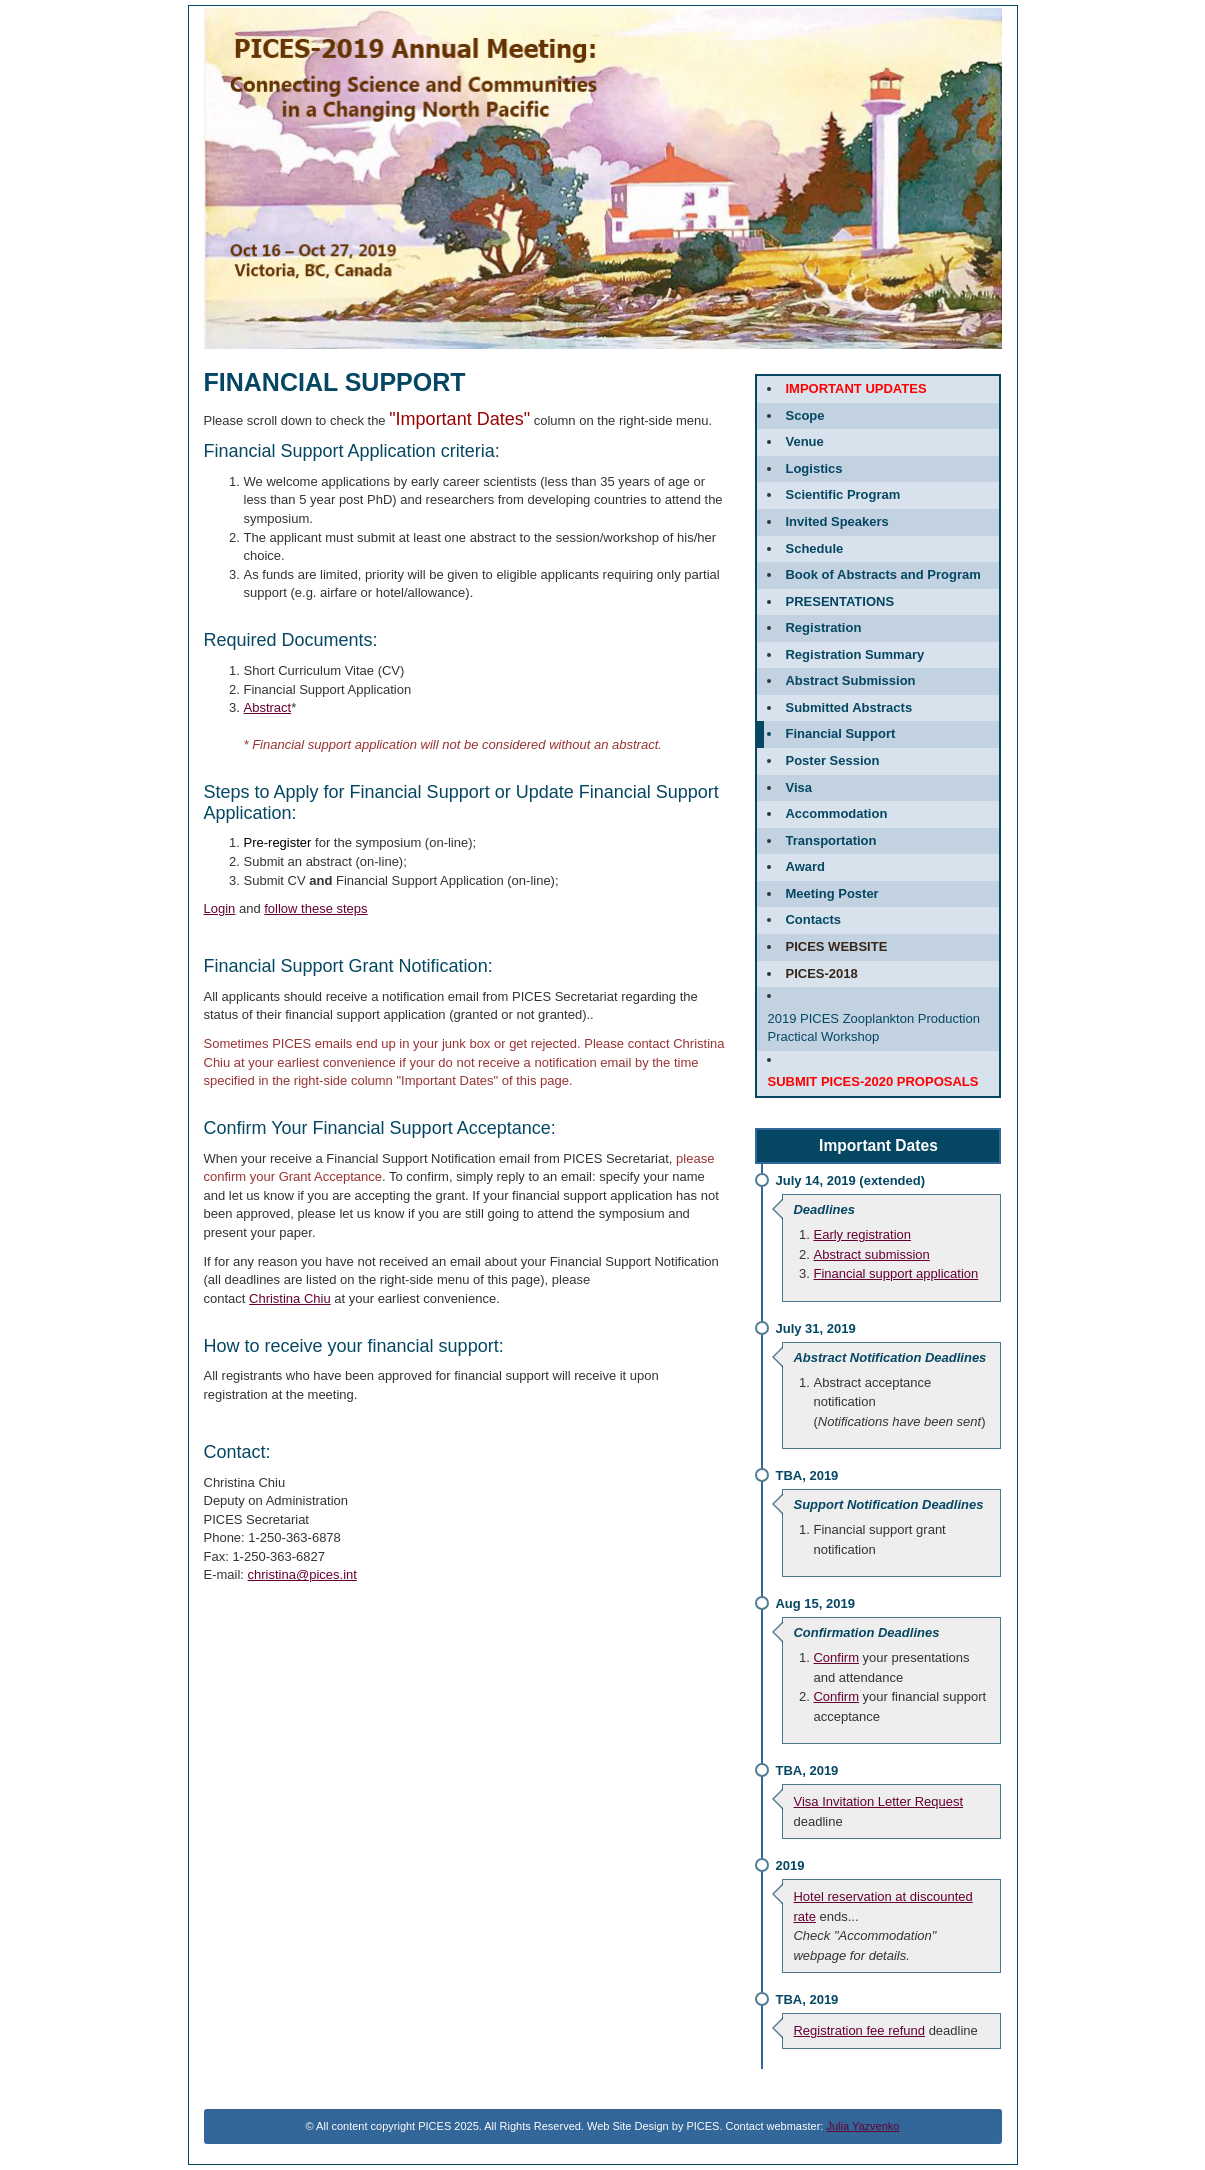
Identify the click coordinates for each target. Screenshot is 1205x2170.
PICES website (836, 946)
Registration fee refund (859, 2030)
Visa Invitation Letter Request (878, 1801)
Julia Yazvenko (862, 2126)
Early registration (862, 1234)
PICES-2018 (821, 973)
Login (220, 908)
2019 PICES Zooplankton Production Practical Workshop (873, 1028)
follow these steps (315, 908)
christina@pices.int (302, 1574)
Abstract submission (871, 1254)
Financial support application (895, 1273)
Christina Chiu (290, 1298)
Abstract (268, 707)
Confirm (836, 1657)
